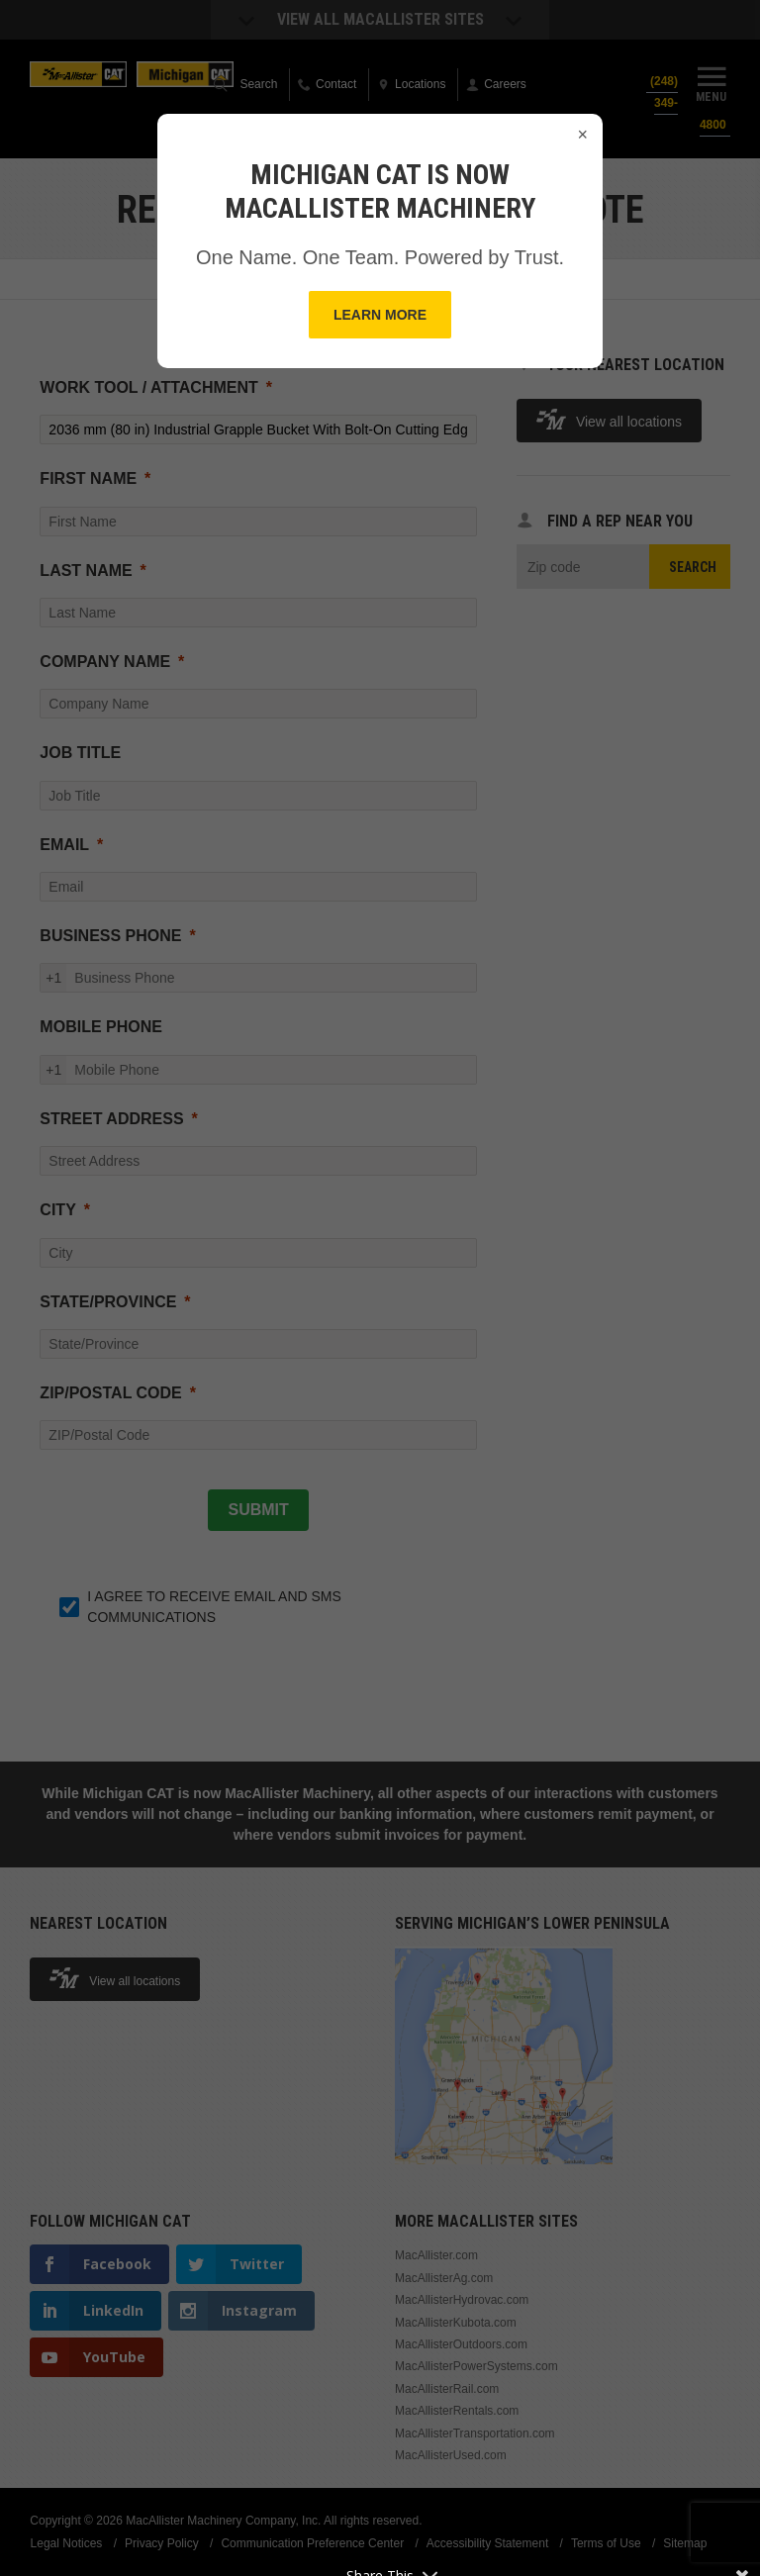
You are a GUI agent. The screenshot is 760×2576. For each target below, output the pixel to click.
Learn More (380, 315)
